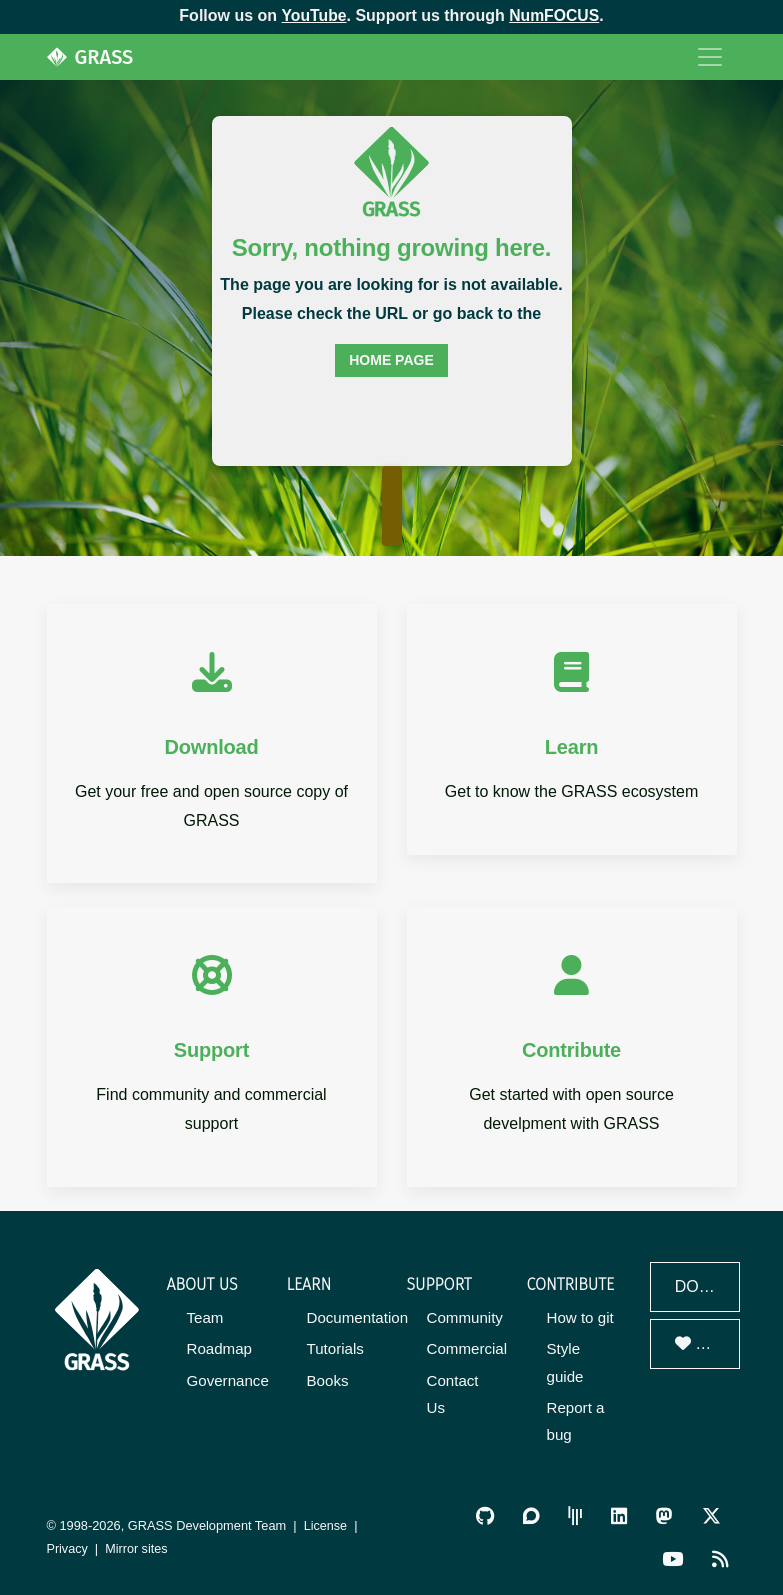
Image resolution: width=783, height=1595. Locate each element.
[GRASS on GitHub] (488, 1514)
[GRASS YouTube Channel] (673, 1557)
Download (707, 1286)
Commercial (467, 1348)
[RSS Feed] (721, 1557)
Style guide (565, 1362)
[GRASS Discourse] (534, 1514)
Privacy (68, 1547)
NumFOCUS (555, 15)
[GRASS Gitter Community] (577, 1514)
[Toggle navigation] (710, 57)
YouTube (313, 15)
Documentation (357, 1317)
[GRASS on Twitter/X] (711, 1514)
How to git (580, 1317)
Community (465, 1317)
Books (328, 1379)
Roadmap (219, 1348)
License (326, 1524)
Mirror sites (137, 1547)
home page (391, 360)
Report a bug (576, 1420)
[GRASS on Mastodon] (665, 1514)
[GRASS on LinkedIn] (621, 1514)
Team (205, 1317)
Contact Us (453, 1393)
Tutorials (335, 1348)
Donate (707, 1343)
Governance (228, 1379)
